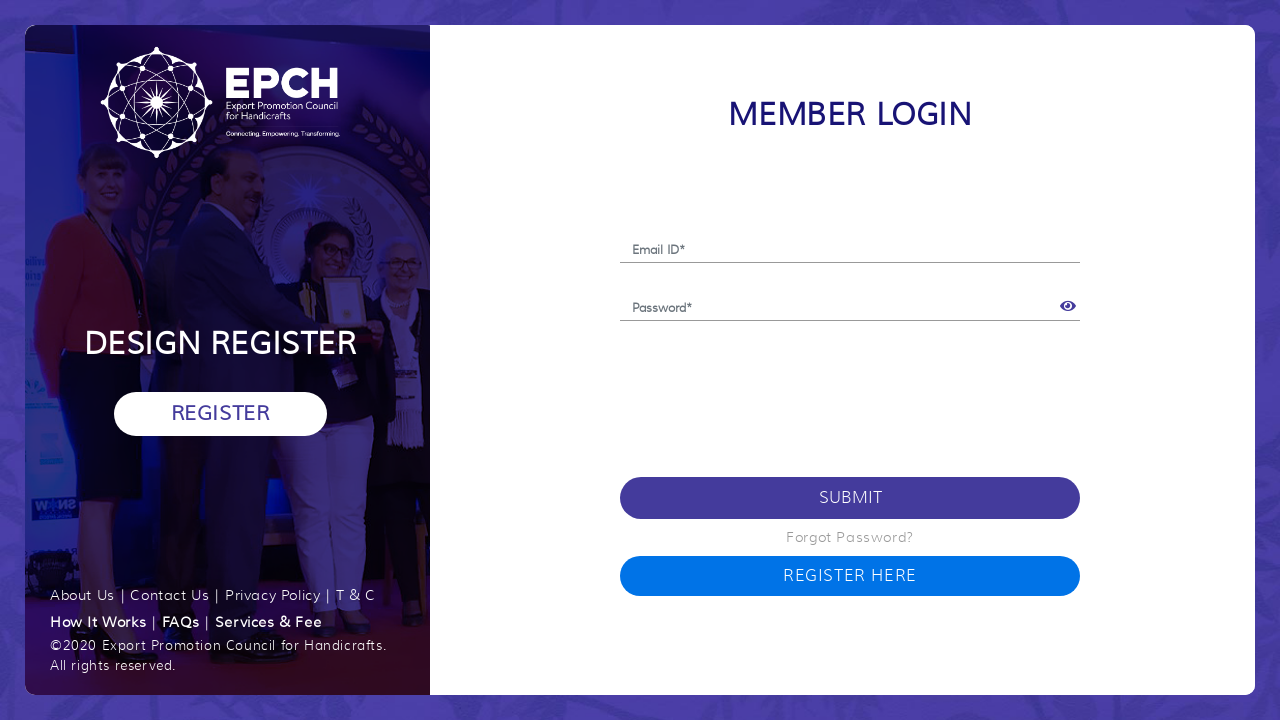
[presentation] (772, 390)
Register (220, 413)
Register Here (850, 576)
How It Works (98, 622)
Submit (850, 498)
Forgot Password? (850, 537)
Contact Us (169, 595)
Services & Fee (268, 622)
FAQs (180, 622)
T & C (356, 595)
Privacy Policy (272, 595)
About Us (82, 595)
